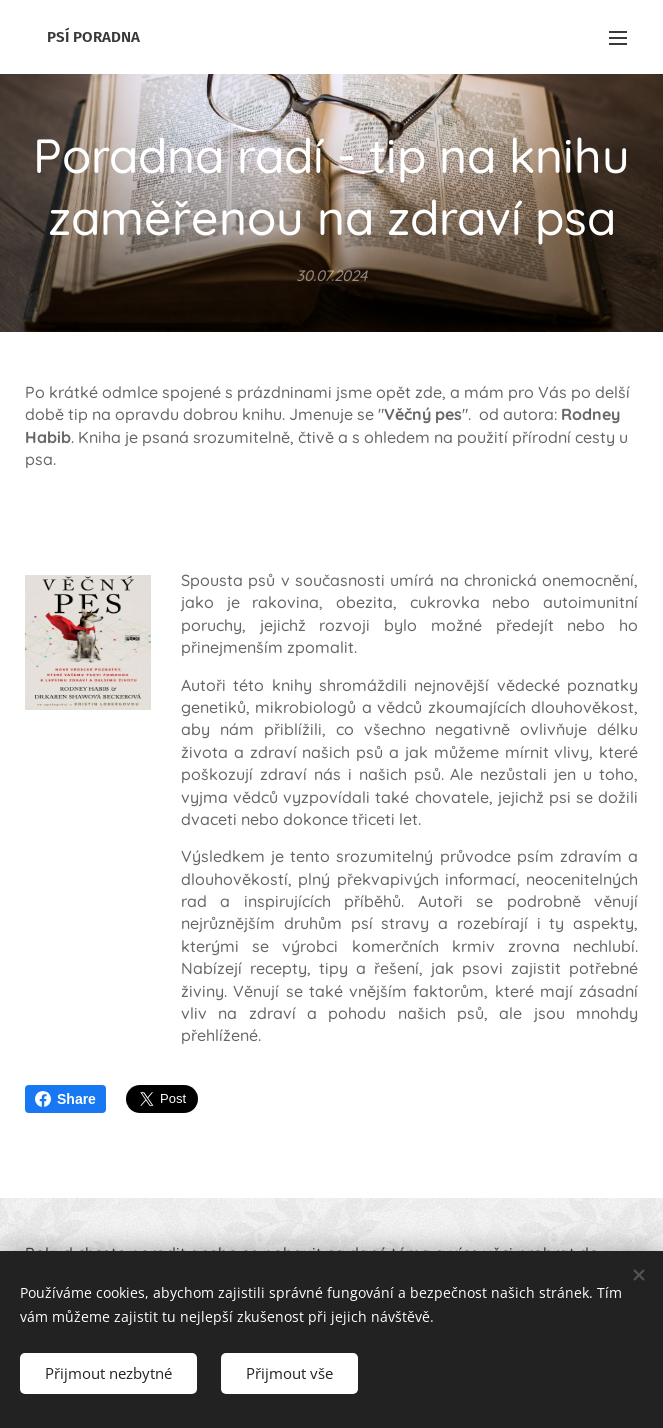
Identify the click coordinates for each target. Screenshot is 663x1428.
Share (65, 1099)
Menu (618, 38)
